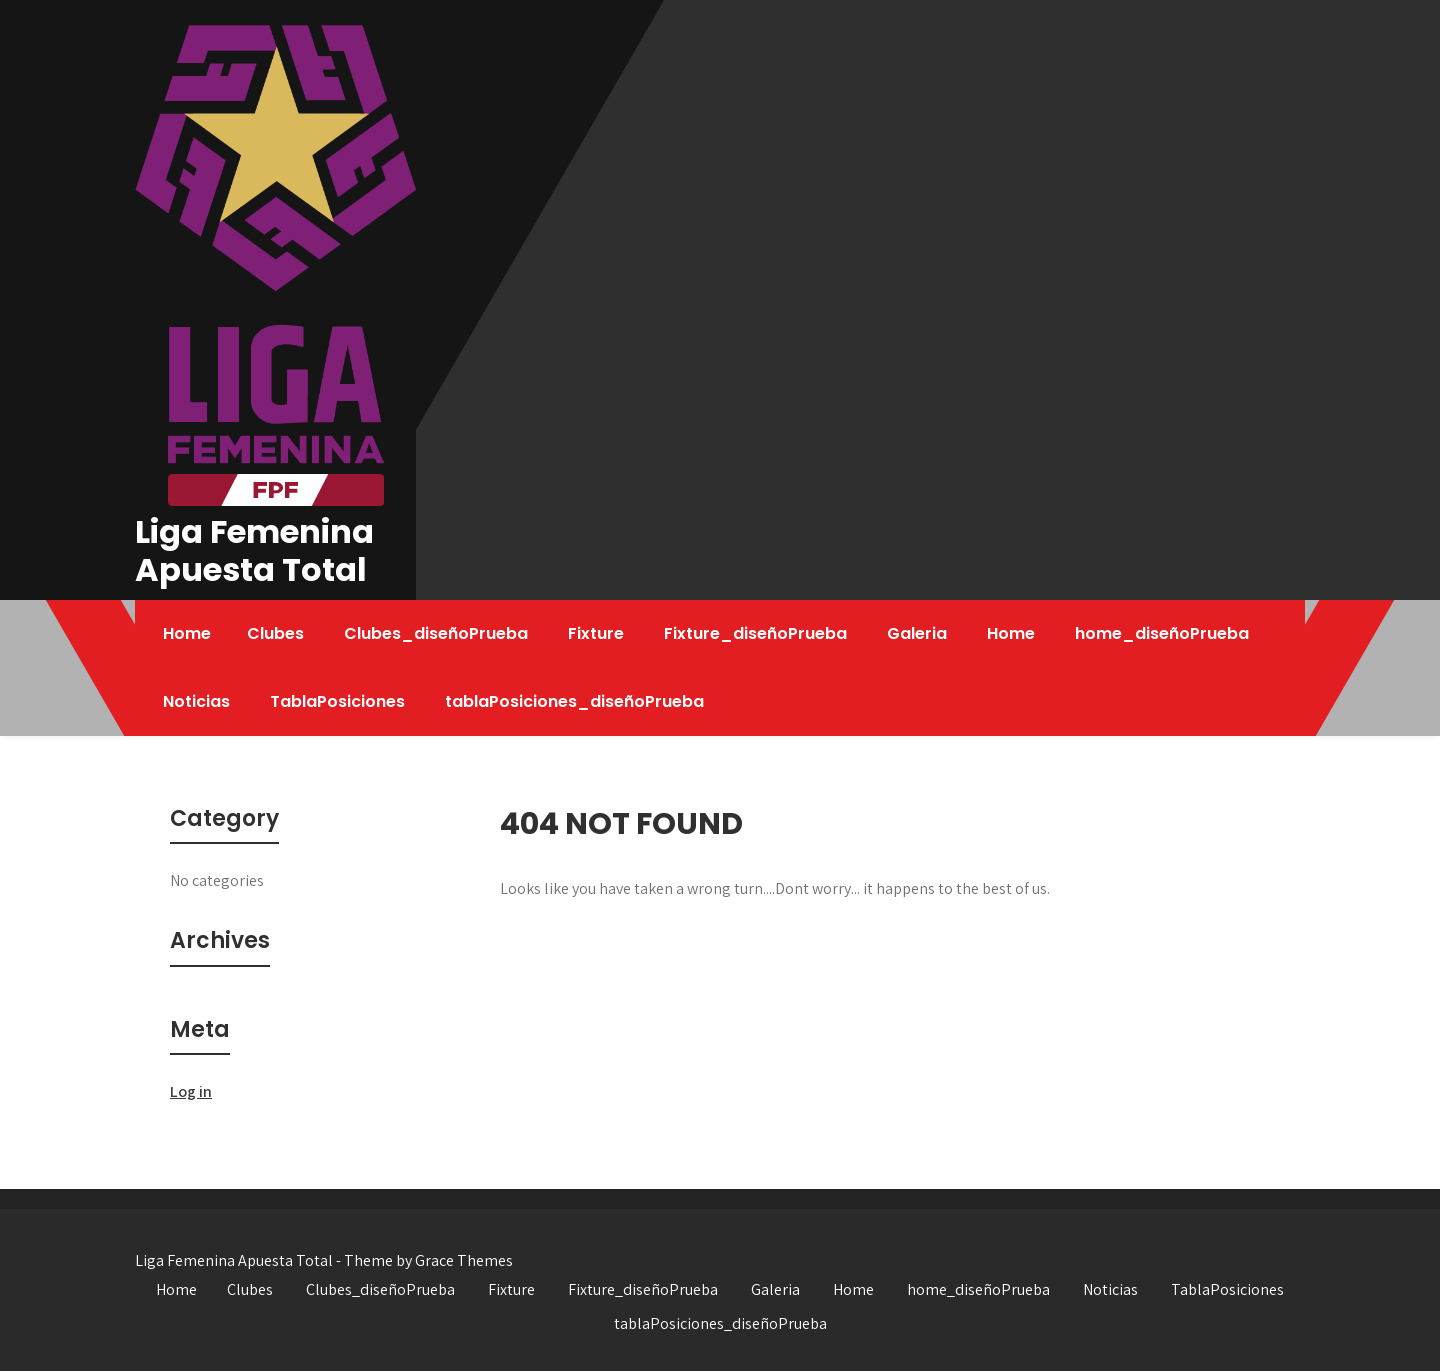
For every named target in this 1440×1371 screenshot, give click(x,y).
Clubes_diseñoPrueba (436, 633)
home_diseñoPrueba (1162, 633)
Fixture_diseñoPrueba (755, 633)
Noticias (196, 701)
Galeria (917, 633)
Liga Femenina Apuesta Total (254, 550)
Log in (191, 1091)
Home (187, 633)
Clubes (275, 633)
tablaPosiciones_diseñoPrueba (574, 701)
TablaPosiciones (337, 701)
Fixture (596, 633)
